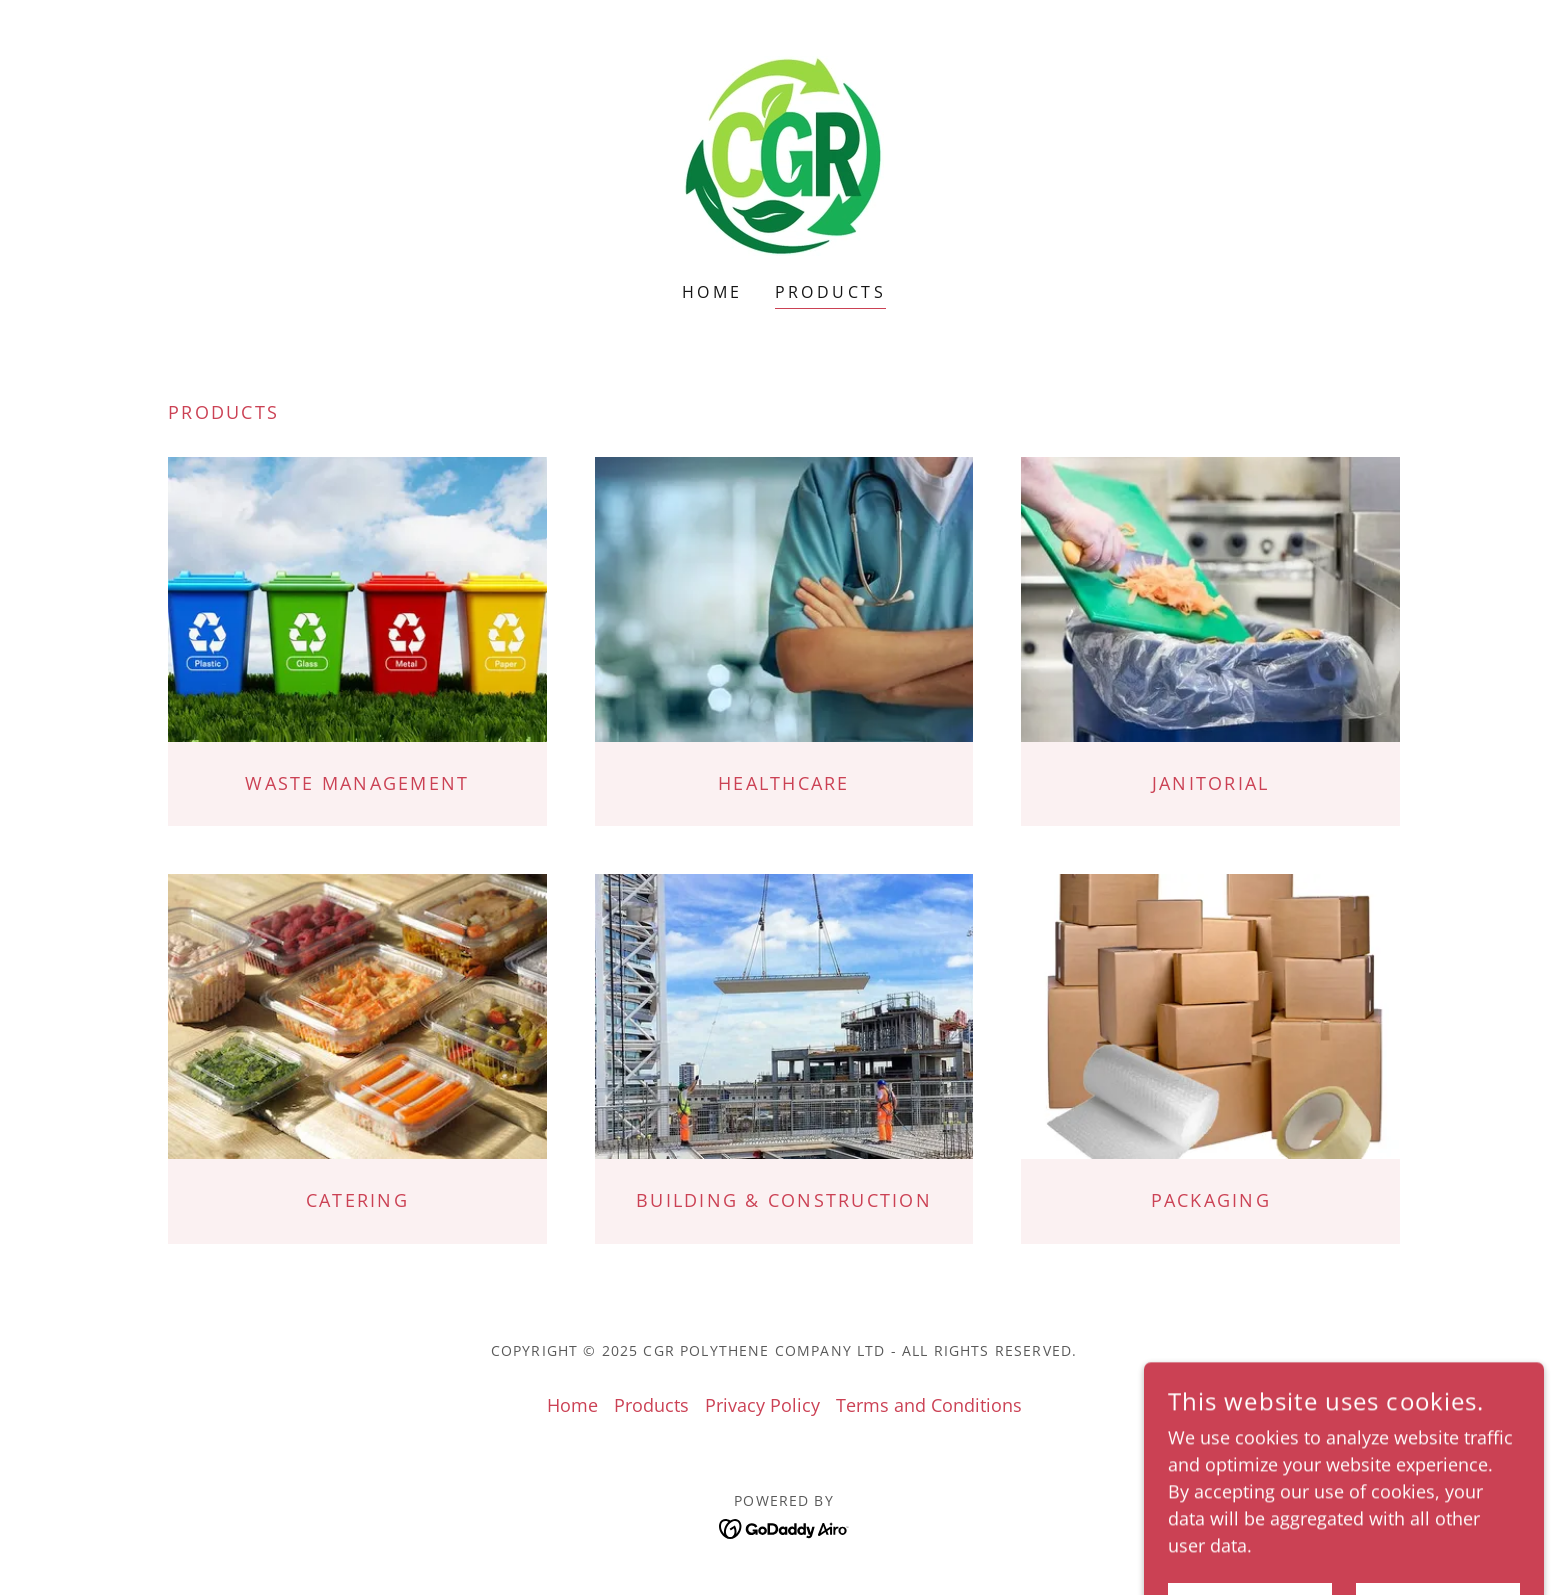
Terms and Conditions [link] (929, 1405)
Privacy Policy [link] (762, 1405)
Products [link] (830, 292)
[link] (784, 154)
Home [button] (572, 1405)
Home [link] (712, 292)
